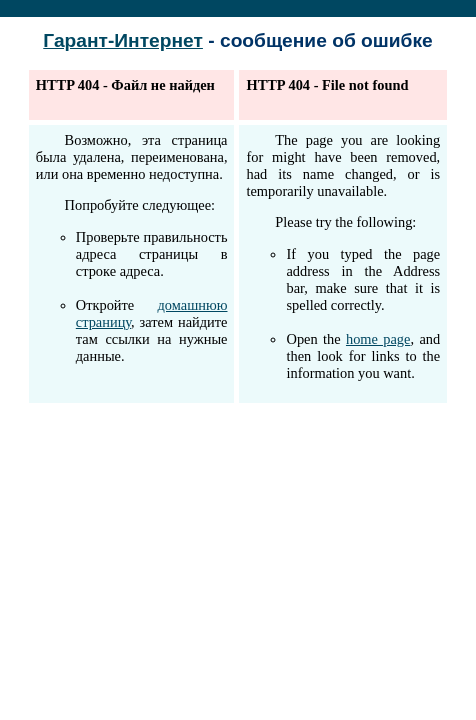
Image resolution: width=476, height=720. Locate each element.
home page (378, 339)
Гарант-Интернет (123, 40)
